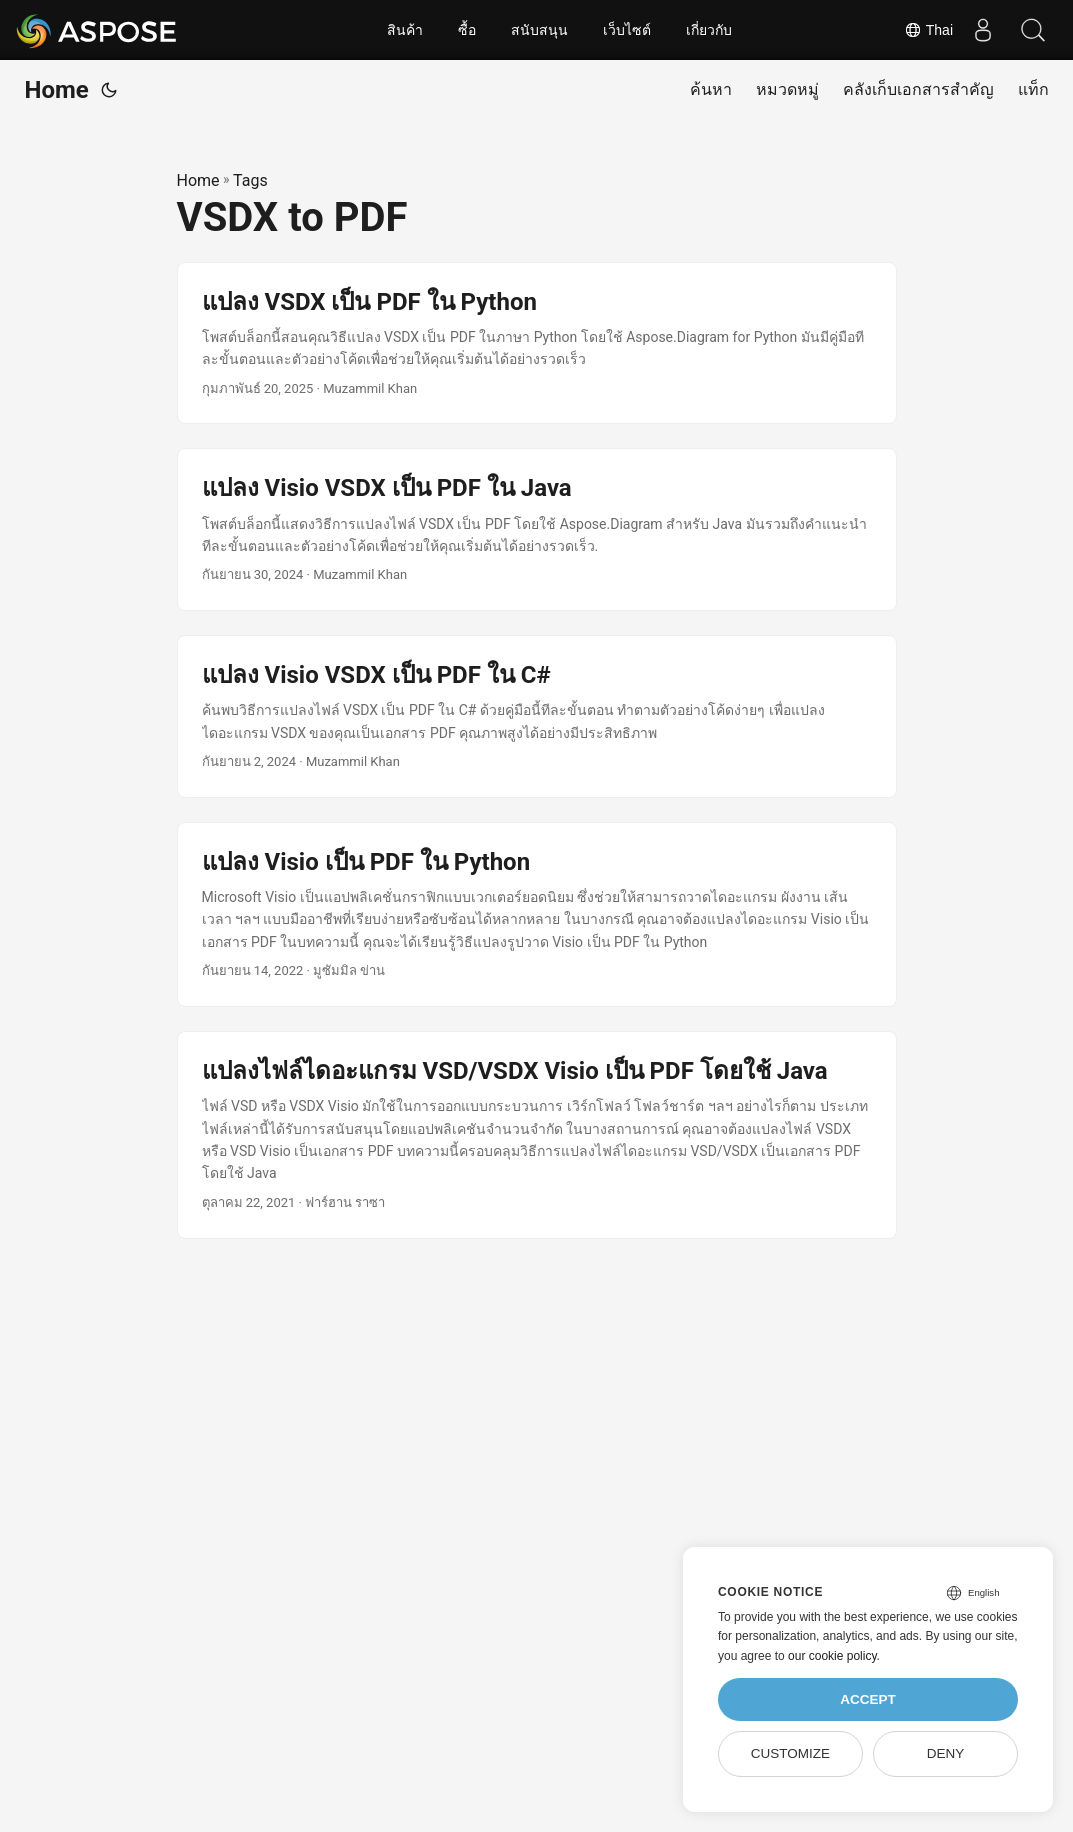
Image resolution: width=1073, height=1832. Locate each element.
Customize (790, 1753)
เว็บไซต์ (627, 30)
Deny (946, 1753)
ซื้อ (467, 30)
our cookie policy (832, 1656)
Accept (868, 1699)
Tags (250, 180)
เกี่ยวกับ (709, 30)
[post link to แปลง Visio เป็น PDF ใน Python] (537, 914)
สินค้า (405, 30)
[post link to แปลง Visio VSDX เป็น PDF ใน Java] (537, 529)
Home (57, 90)
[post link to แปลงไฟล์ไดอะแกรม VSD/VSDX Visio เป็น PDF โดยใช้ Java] (537, 1135)
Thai (928, 30)
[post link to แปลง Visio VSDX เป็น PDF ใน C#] (537, 716)
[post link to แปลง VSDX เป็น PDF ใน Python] (537, 343)
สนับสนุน (539, 30)
